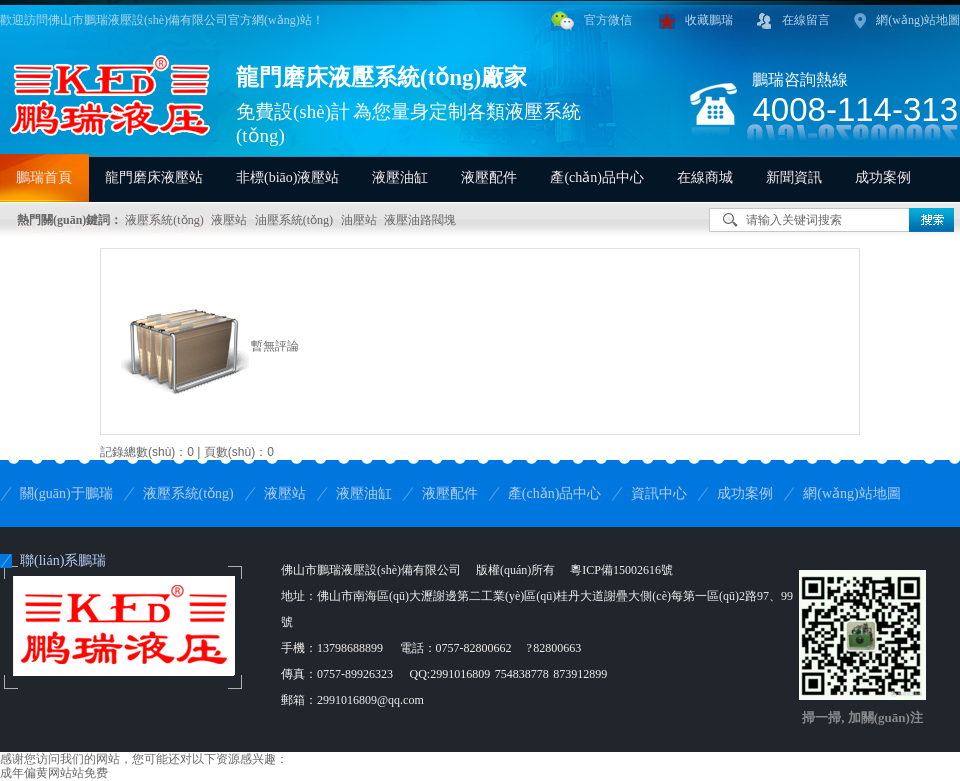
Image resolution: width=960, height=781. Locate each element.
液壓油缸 (400, 177)
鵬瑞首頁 (44, 177)
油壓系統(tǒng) (294, 220)
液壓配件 (489, 177)
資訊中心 (659, 493)
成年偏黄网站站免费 (54, 773)
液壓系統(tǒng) (164, 220)
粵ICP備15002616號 (621, 570)
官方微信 (591, 21)
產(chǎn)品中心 (597, 177)
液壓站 (229, 220)
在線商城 (705, 177)
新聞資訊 (794, 177)
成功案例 (883, 177)
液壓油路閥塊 (420, 220)
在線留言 (793, 21)
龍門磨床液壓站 (154, 177)
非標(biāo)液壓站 (287, 177)
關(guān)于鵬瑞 (66, 493)
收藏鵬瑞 (696, 21)
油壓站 (359, 220)
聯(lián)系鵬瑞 (63, 560)
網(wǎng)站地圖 (907, 21)
